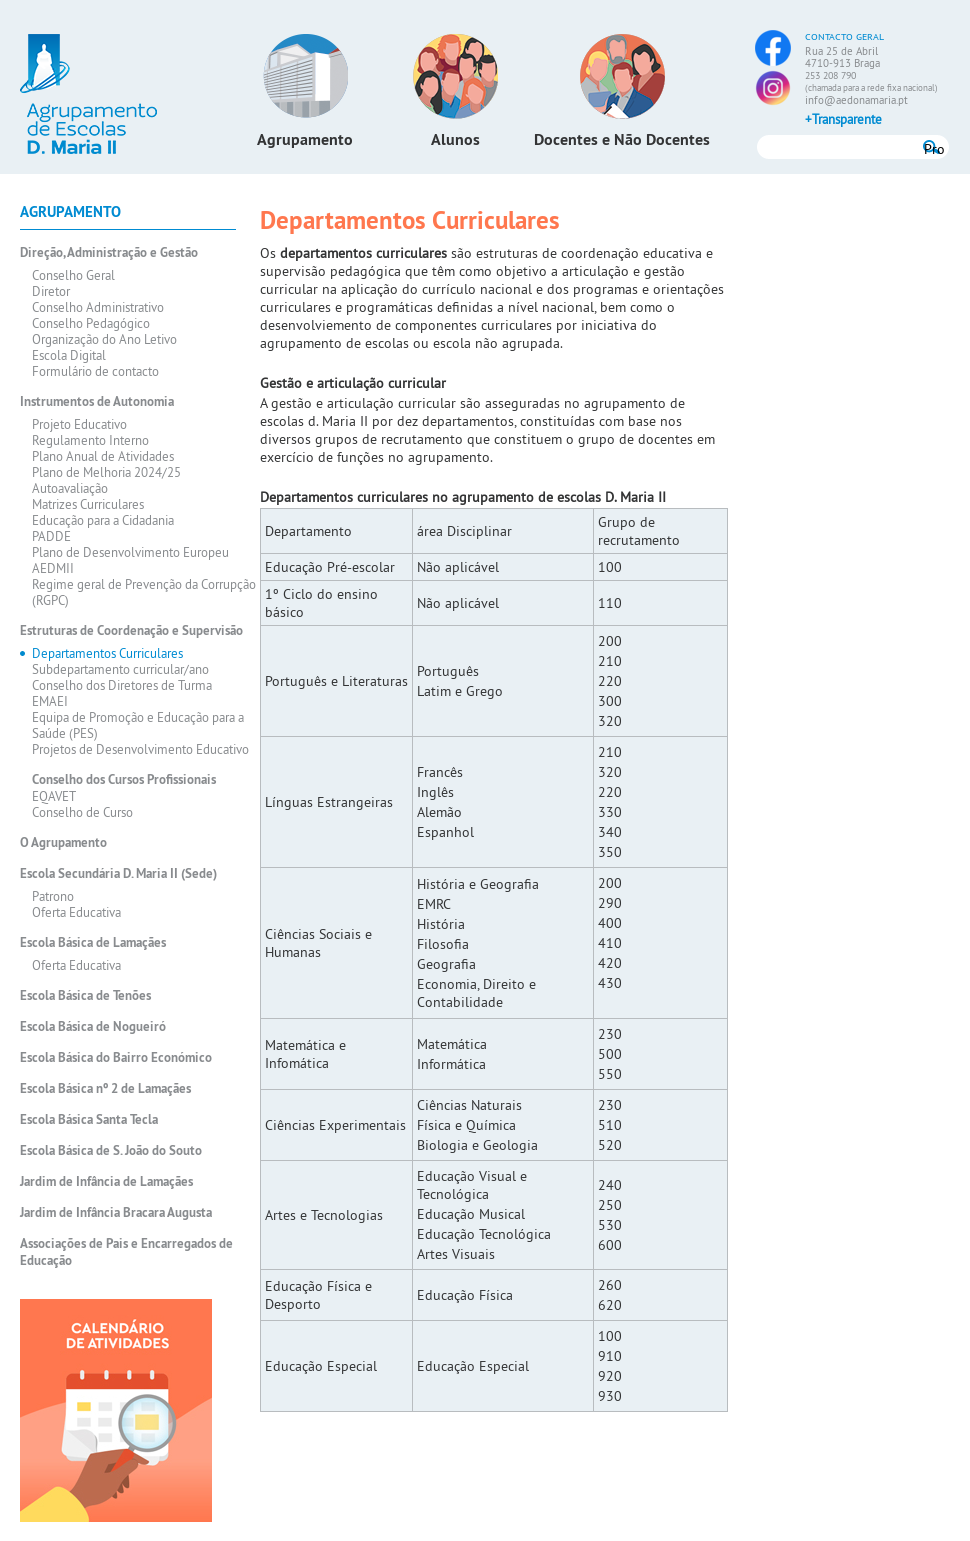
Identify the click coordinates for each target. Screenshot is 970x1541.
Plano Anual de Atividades (103, 456)
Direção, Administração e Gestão (109, 252)
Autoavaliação (70, 488)
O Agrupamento (63, 842)
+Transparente (843, 119)
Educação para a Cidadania (103, 520)
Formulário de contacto (95, 371)
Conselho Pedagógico (91, 323)
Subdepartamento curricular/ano (120, 669)
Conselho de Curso (82, 812)
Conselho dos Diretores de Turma (122, 685)
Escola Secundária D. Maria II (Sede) (118, 873)
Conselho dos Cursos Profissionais (124, 779)
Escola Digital (69, 355)
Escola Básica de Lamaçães (93, 942)
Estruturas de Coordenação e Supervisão (131, 630)
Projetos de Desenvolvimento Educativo (140, 749)
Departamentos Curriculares (107, 653)
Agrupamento (305, 139)
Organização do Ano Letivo (104, 339)
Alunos (455, 139)
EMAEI (50, 701)
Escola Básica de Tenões (85, 995)
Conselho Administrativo (98, 307)
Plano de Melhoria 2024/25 (106, 472)
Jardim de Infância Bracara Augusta (116, 1212)
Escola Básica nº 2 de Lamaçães (105, 1088)
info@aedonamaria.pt (856, 100)
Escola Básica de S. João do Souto (111, 1150)
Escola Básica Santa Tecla (89, 1119)
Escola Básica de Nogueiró (93, 1026)
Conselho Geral (73, 275)
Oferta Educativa (76, 912)
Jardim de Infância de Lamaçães (106, 1181)
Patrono (53, 896)
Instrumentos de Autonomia (97, 401)
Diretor (51, 291)
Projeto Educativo (79, 424)
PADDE (51, 536)
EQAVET (54, 796)
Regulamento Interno (90, 440)
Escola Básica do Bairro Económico (116, 1057)
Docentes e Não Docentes (622, 139)
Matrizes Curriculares (88, 504)
